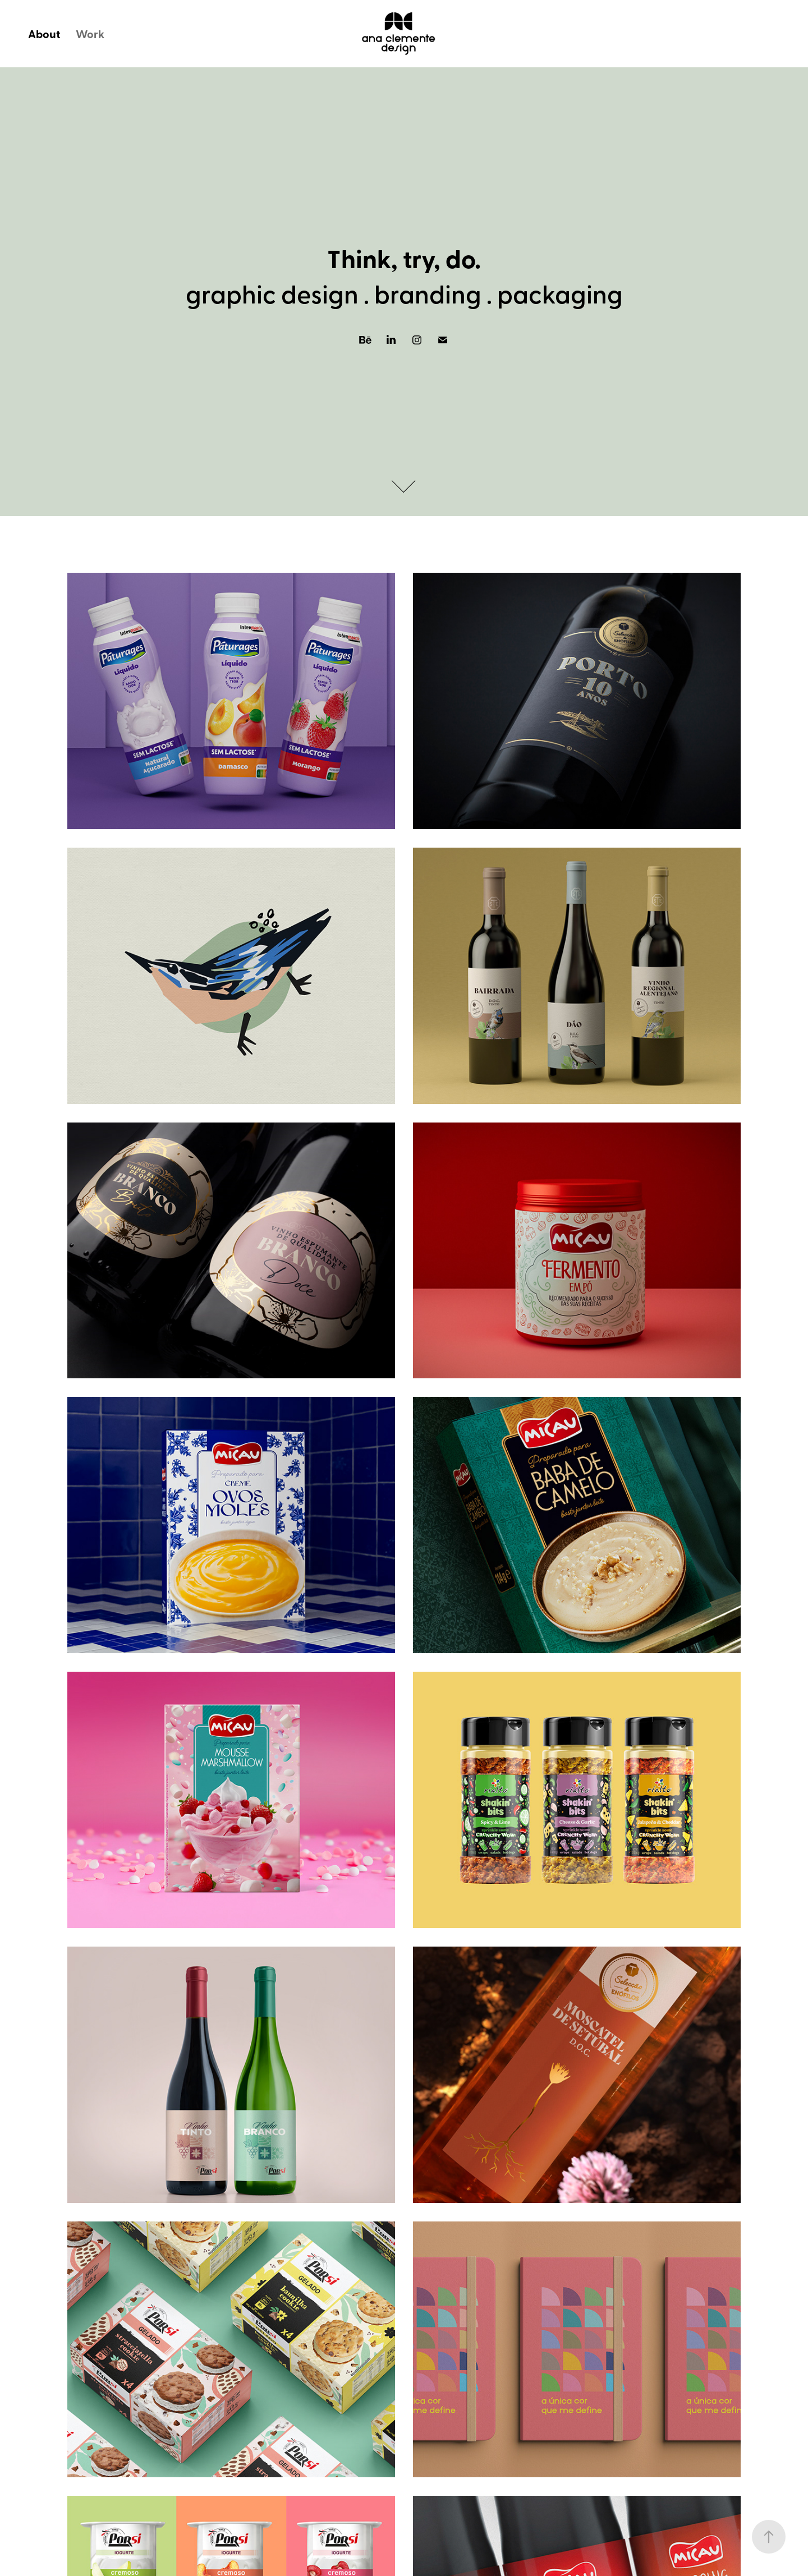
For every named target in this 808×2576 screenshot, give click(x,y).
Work (90, 34)
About (44, 34)
